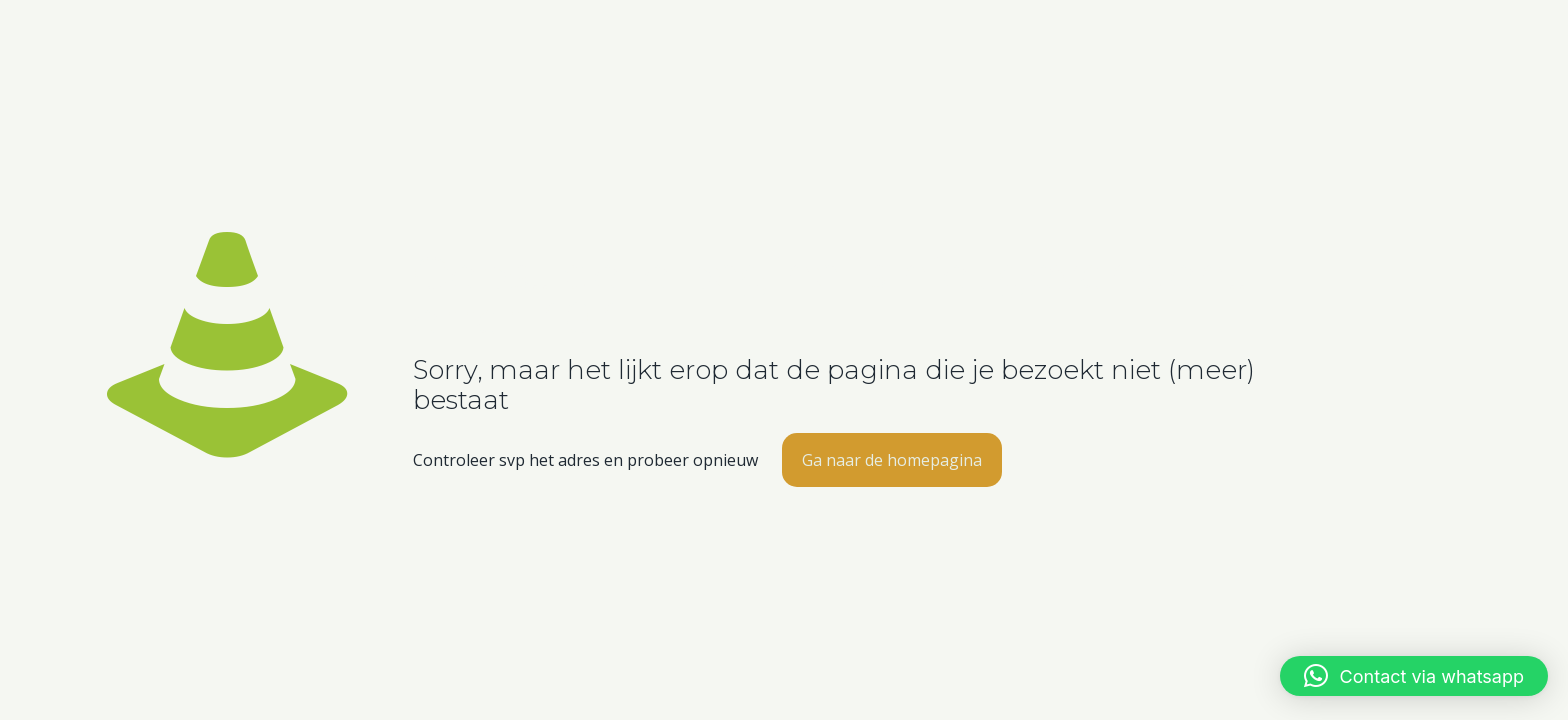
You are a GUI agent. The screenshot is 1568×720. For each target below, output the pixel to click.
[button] (1414, 676)
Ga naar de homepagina (892, 460)
